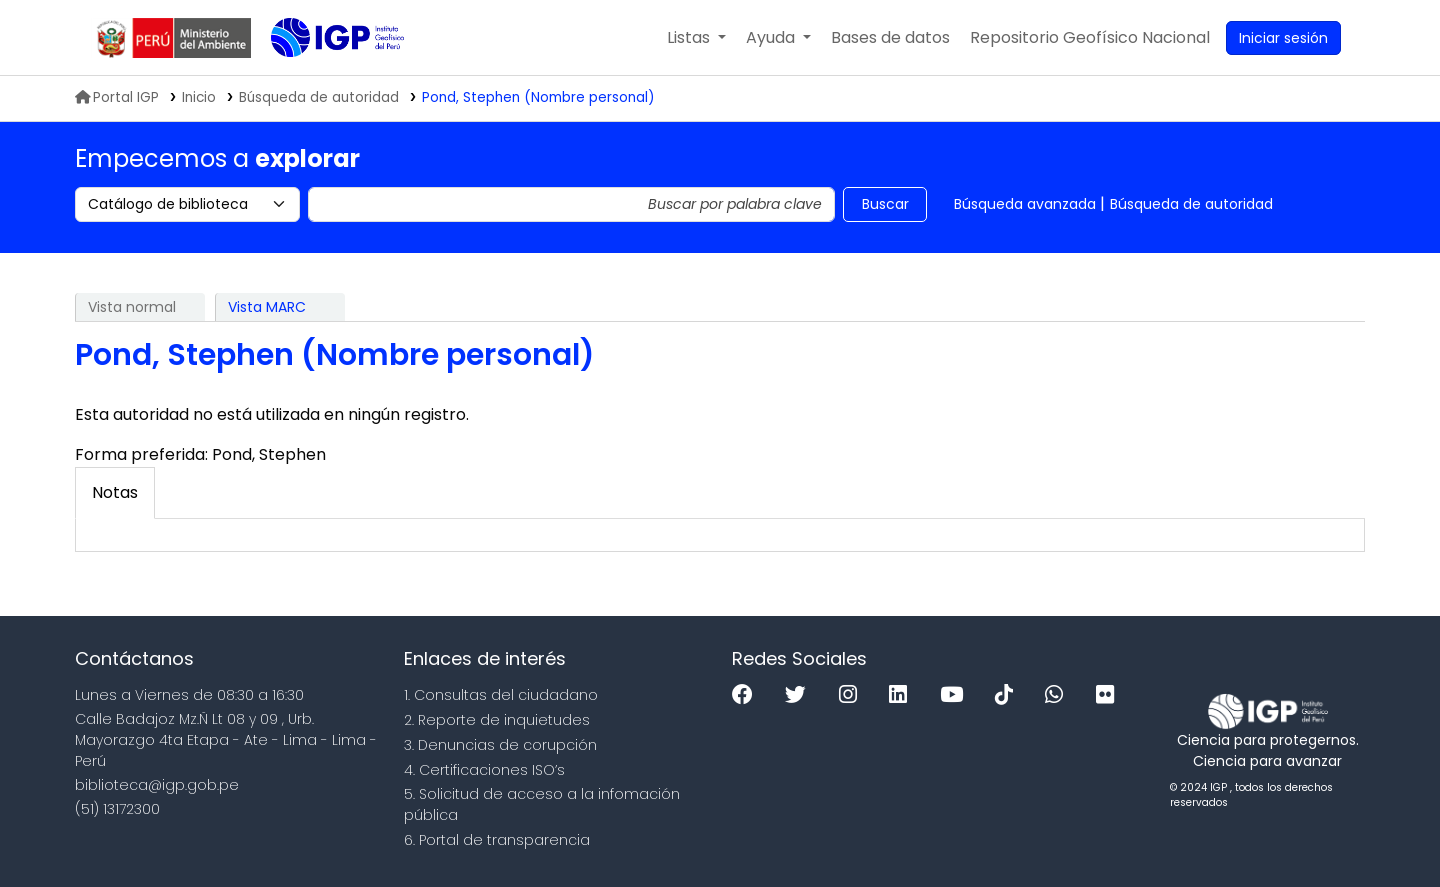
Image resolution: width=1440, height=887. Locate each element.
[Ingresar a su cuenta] (1283, 38)
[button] (696, 38)
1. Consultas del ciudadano (501, 695)
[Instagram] (853, 695)
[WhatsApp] (1059, 695)
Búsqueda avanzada (1025, 204)
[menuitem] (1090, 38)
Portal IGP (117, 97)
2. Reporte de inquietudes (497, 720)
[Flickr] (1110, 695)
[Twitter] (800, 695)
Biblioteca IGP (321, 78)
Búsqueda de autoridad (1191, 204)
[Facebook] (747, 695)
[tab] (115, 493)
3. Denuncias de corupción (500, 745)
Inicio (199, 97)
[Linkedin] (903, 695)
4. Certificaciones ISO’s (484, 770)
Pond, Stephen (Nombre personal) (538, 97)
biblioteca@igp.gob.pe (157, 785)
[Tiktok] (1009, 695)
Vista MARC (267, 307)
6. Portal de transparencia (497, 840)
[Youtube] (956, 695)
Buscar (885, 204)
